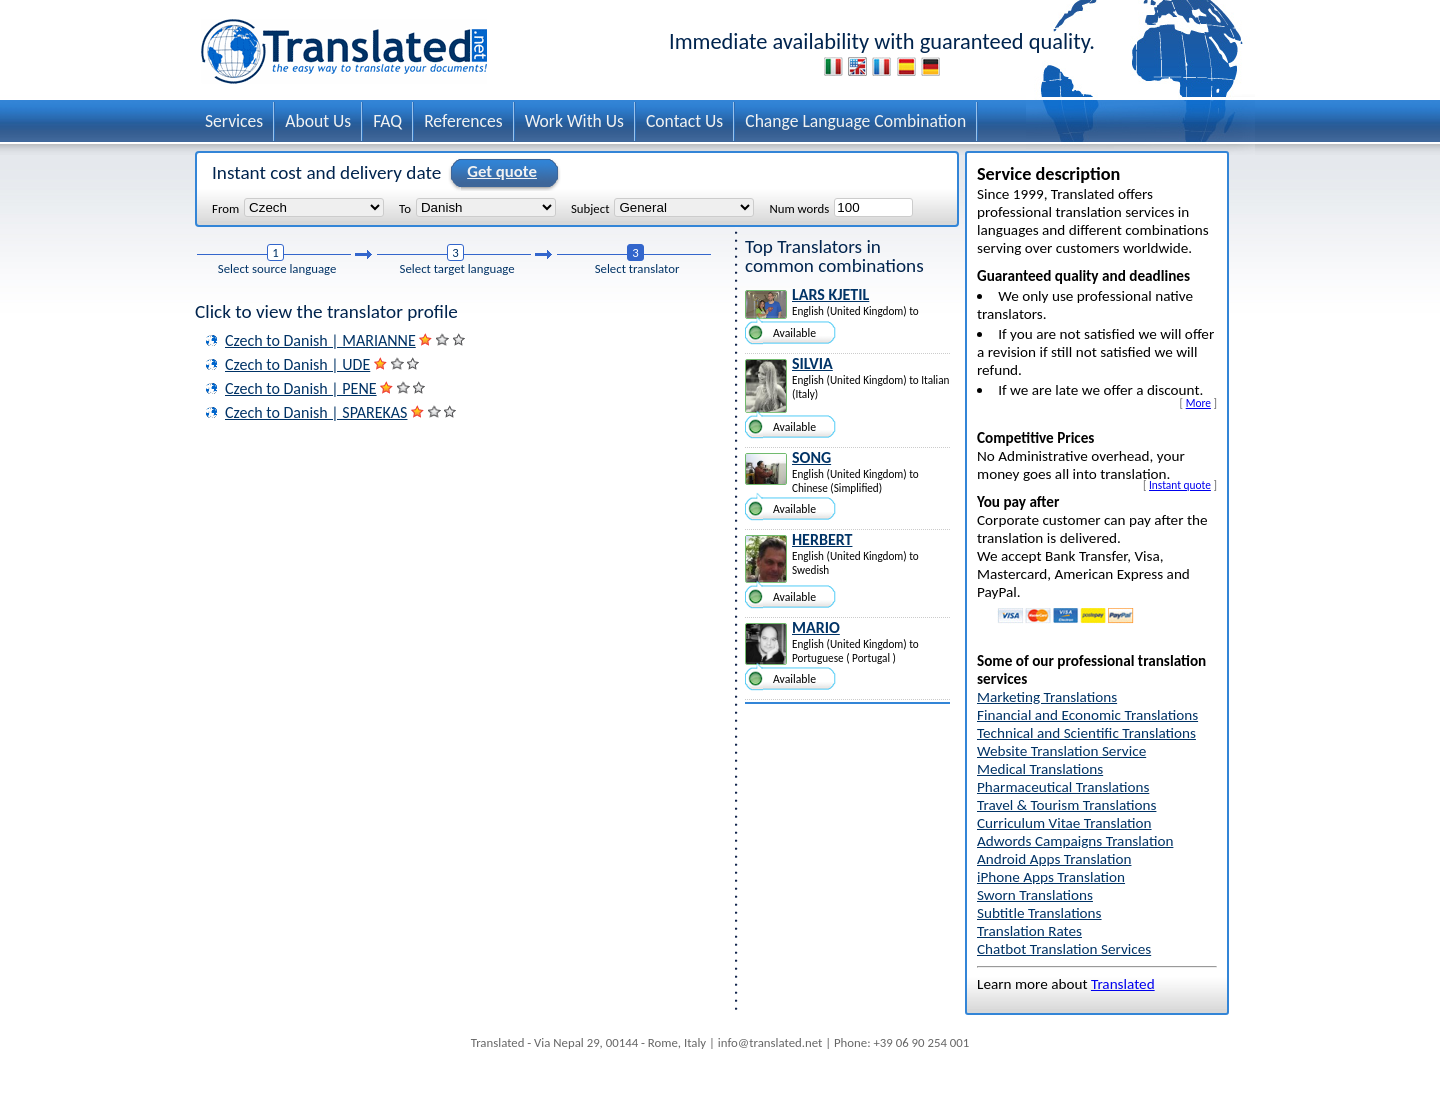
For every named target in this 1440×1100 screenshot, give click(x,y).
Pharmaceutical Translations (1063, 787)
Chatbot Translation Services (1064, 949)
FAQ (387, 121)
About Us (318, 121)
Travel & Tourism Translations (1066, 805)
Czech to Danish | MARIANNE (320, 340)
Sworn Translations (1035, 895)
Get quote (499, 173)
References (463, 121)
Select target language (457, 268)
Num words (799, 208)
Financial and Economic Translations (1087, 715)
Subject (590, 208)
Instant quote (1180, 485)
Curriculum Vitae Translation (1064, 823)
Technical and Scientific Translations (1086, 733)
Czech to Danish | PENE (301, 388)
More (1198, 403)
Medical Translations (1040, 769)
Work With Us (574, 121)
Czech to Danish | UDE (297, 364)
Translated (1123, 984)
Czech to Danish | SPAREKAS (316, 412)
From (225, 208)
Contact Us (684, 121)
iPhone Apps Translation (1051, 877)
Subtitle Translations (1039, 913)
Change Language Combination (855, 121)
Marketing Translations (1047, 697)
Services (234, 121)
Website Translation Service (1061, 751)
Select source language (277, 268)
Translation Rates (1029, 931)
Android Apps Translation (1054, 859)
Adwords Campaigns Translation (1075, 841)
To (405, 208)
